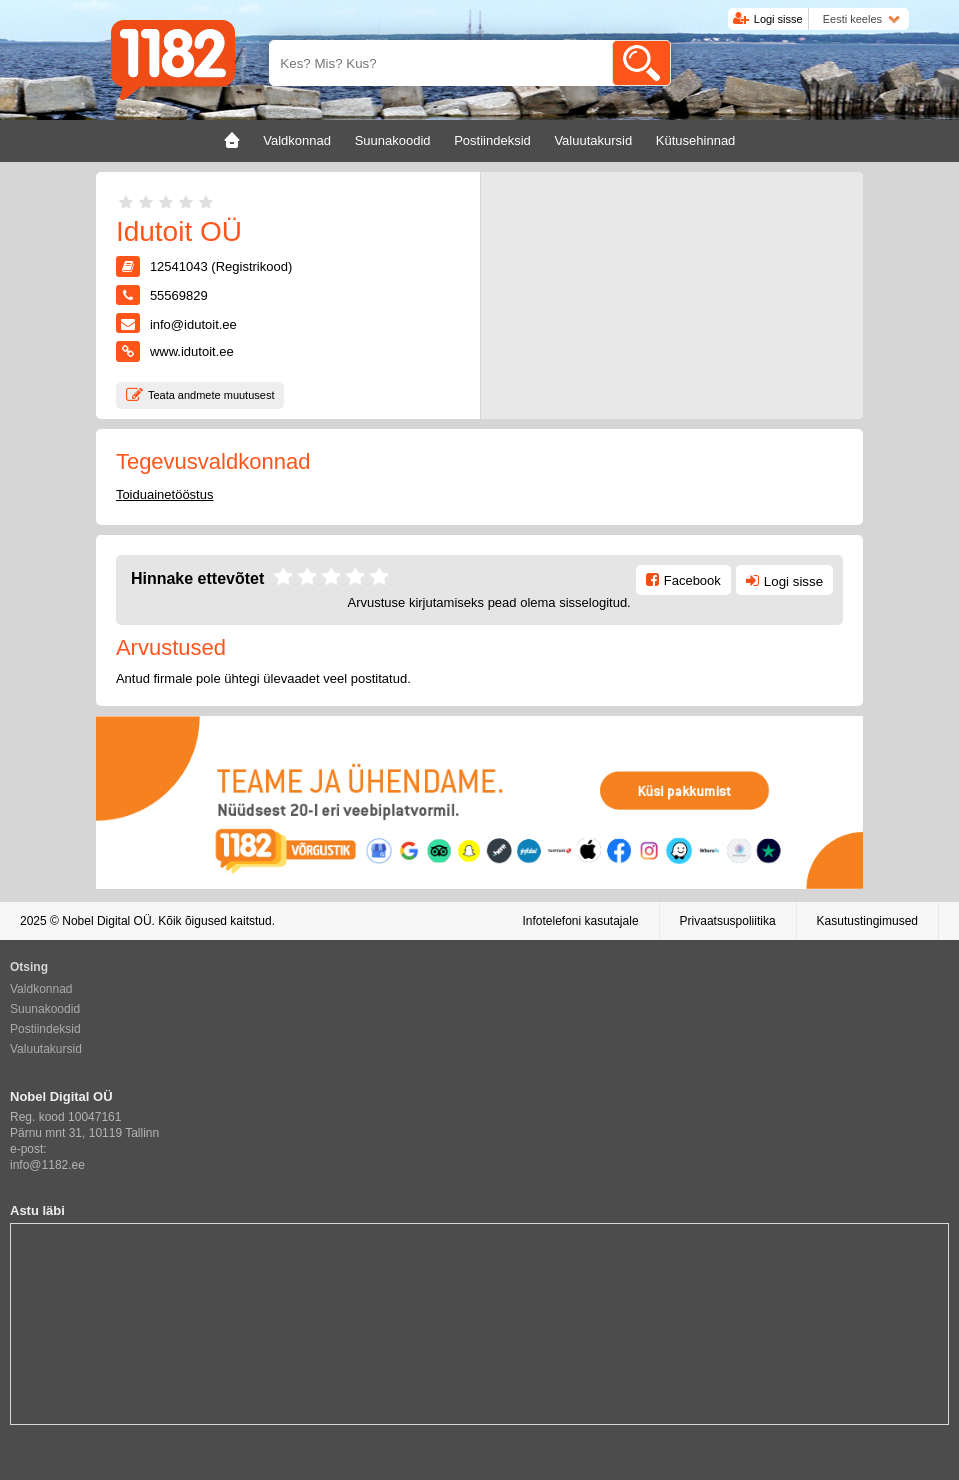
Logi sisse (778, 19)
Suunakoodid (45, 1009)
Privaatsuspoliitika (728, 921)
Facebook (692, 580)
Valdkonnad (41, 989)
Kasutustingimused (867, 921)
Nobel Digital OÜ (106, 921)
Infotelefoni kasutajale (580, 921)
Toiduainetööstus (165, 494)
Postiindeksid (45, 1029)
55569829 (179, 295)
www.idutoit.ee (192, 351)
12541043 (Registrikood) (221, 266)
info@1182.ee (47, 1165)
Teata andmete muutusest (211, 395)
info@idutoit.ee (193, 324)
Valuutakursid (46, 1049)
